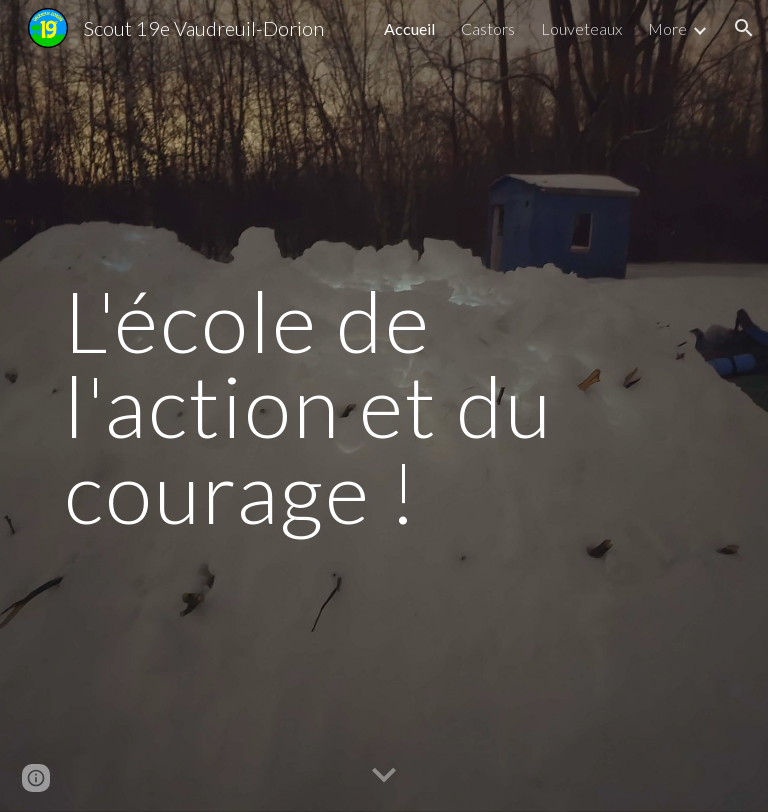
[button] (744, 28)
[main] (383, 406)
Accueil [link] (409, 28)
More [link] (667, 28)
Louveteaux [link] (581, 28)
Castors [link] (488, 28)
